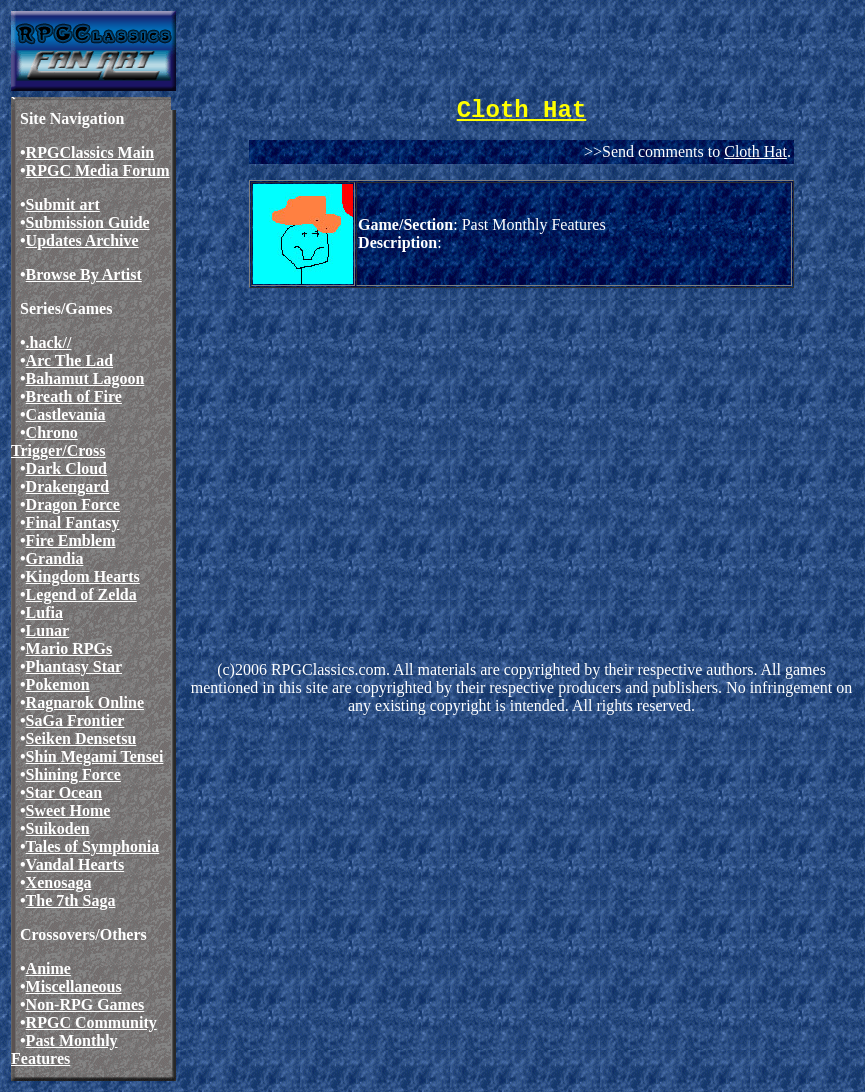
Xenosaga (59, 882)
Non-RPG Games (85, 1004)
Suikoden (58, 828)
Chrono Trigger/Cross (58, 441)
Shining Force (73, 774)
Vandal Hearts (75, 864)
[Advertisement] (521, 447)
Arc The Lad (69, 360)
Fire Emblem (71, 540)
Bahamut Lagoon (85, 378)
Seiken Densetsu (81, 738)
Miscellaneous (74, 986)
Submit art (63, 204)
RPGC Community (91, 1022)
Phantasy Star (74, 666)
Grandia (55, 558)
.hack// (49, 342)
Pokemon (58, 684)
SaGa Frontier (75, 720)
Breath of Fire (74, 396)
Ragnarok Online (85, 702)
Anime (48, 968)
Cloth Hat (755, 151)
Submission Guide (88, 222)
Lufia (44, 612)
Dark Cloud (66, 468)
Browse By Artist (84, 274)
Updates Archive (82, 240)
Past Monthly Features (64, 1049)
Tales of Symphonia (93, 846)
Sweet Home (68, 810)
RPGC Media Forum (98, 170)
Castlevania (66, 414)
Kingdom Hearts (83, 576)
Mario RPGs (69, 648)
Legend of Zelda (81, 594)
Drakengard (68, 486)
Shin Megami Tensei (95, 756)
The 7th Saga (71, 900)
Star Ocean (64, 792)
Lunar (48, 630)
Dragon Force (73, 504)
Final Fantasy (73, 522)
